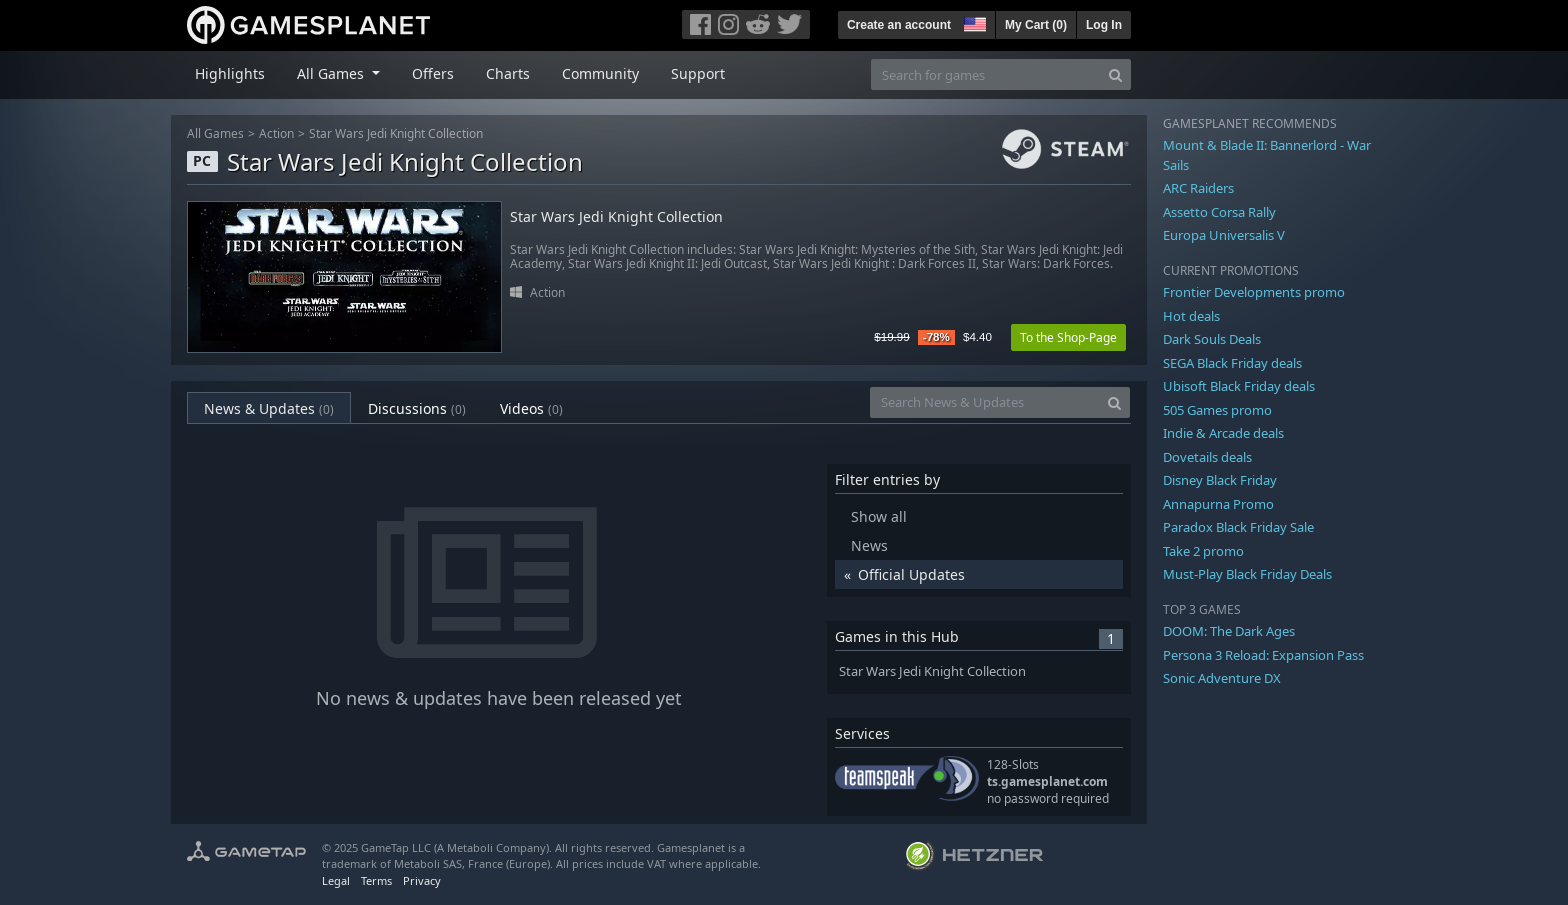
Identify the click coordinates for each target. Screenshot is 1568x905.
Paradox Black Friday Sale (1238, 527)
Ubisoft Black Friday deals (1239, 386)
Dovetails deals (1207, 457)
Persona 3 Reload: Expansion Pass (1263, 655)
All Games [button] (332, 73)
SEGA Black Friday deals (1232, 363)
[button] (973, 22)
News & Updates (269, 408)
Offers (433, 73)
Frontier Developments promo (1254, 292)
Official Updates (911, 574)
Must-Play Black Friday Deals (1247, 574)
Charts (508, 73)
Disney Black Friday (1220, 480)
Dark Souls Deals (1212, 339)
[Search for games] (986, 74)
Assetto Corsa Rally (1219, 212)
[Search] (1115, 74)
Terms (376, 880)
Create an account (899, 25)
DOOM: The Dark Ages (1229, 631)
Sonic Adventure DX (1222, 678)
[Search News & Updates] (985, 402)
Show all (879, 516)
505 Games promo (1217, 410)
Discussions (417, 408)
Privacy (422, 880)
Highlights (230, 73)
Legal (336, 880)
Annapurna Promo (1218, 504)
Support (698, 73)
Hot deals (1191, 316)
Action (276, 133)
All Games (215, 133)
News (869, 545)
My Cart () (1036, 25)
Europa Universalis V (1224, 235)
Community (600, 73)
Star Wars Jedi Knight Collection (396, 133)
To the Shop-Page (1068, 337)
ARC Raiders (1198, 188)
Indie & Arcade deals (1223, 433)
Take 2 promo (1203, 551)
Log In (1104, 25)
